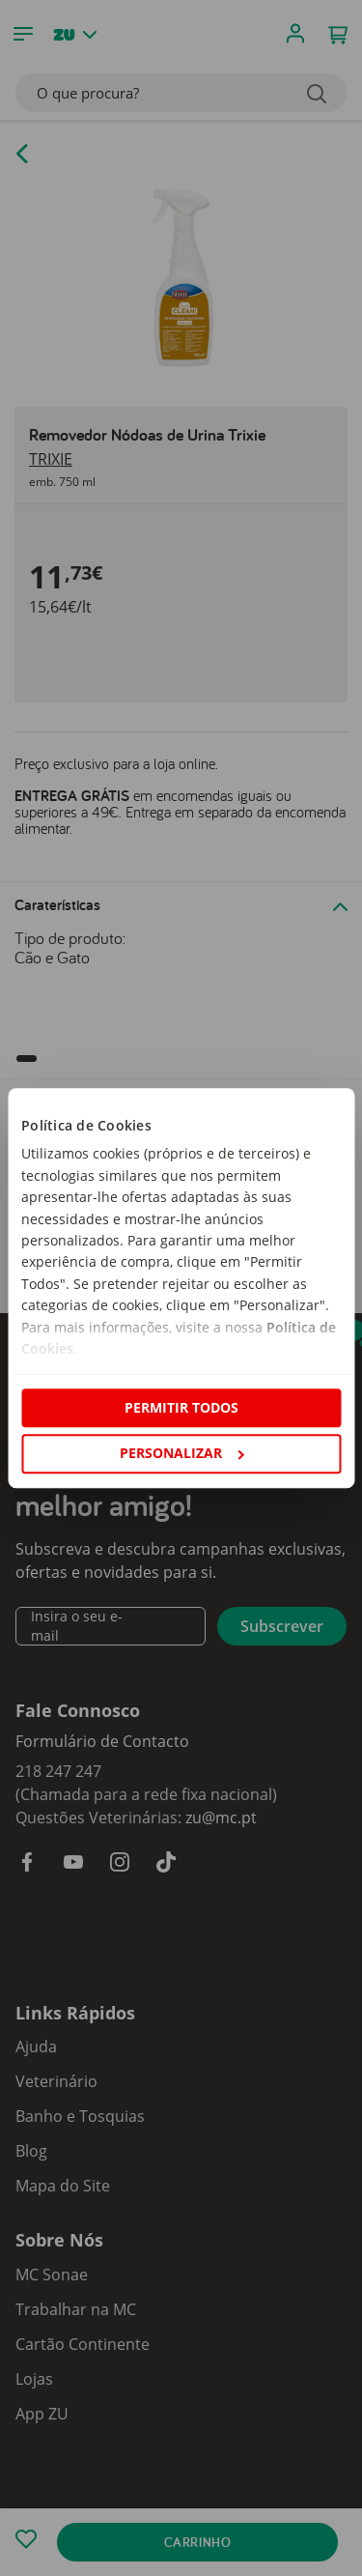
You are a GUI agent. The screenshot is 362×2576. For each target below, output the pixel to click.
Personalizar (181, 1453)
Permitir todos (181, 1407)
